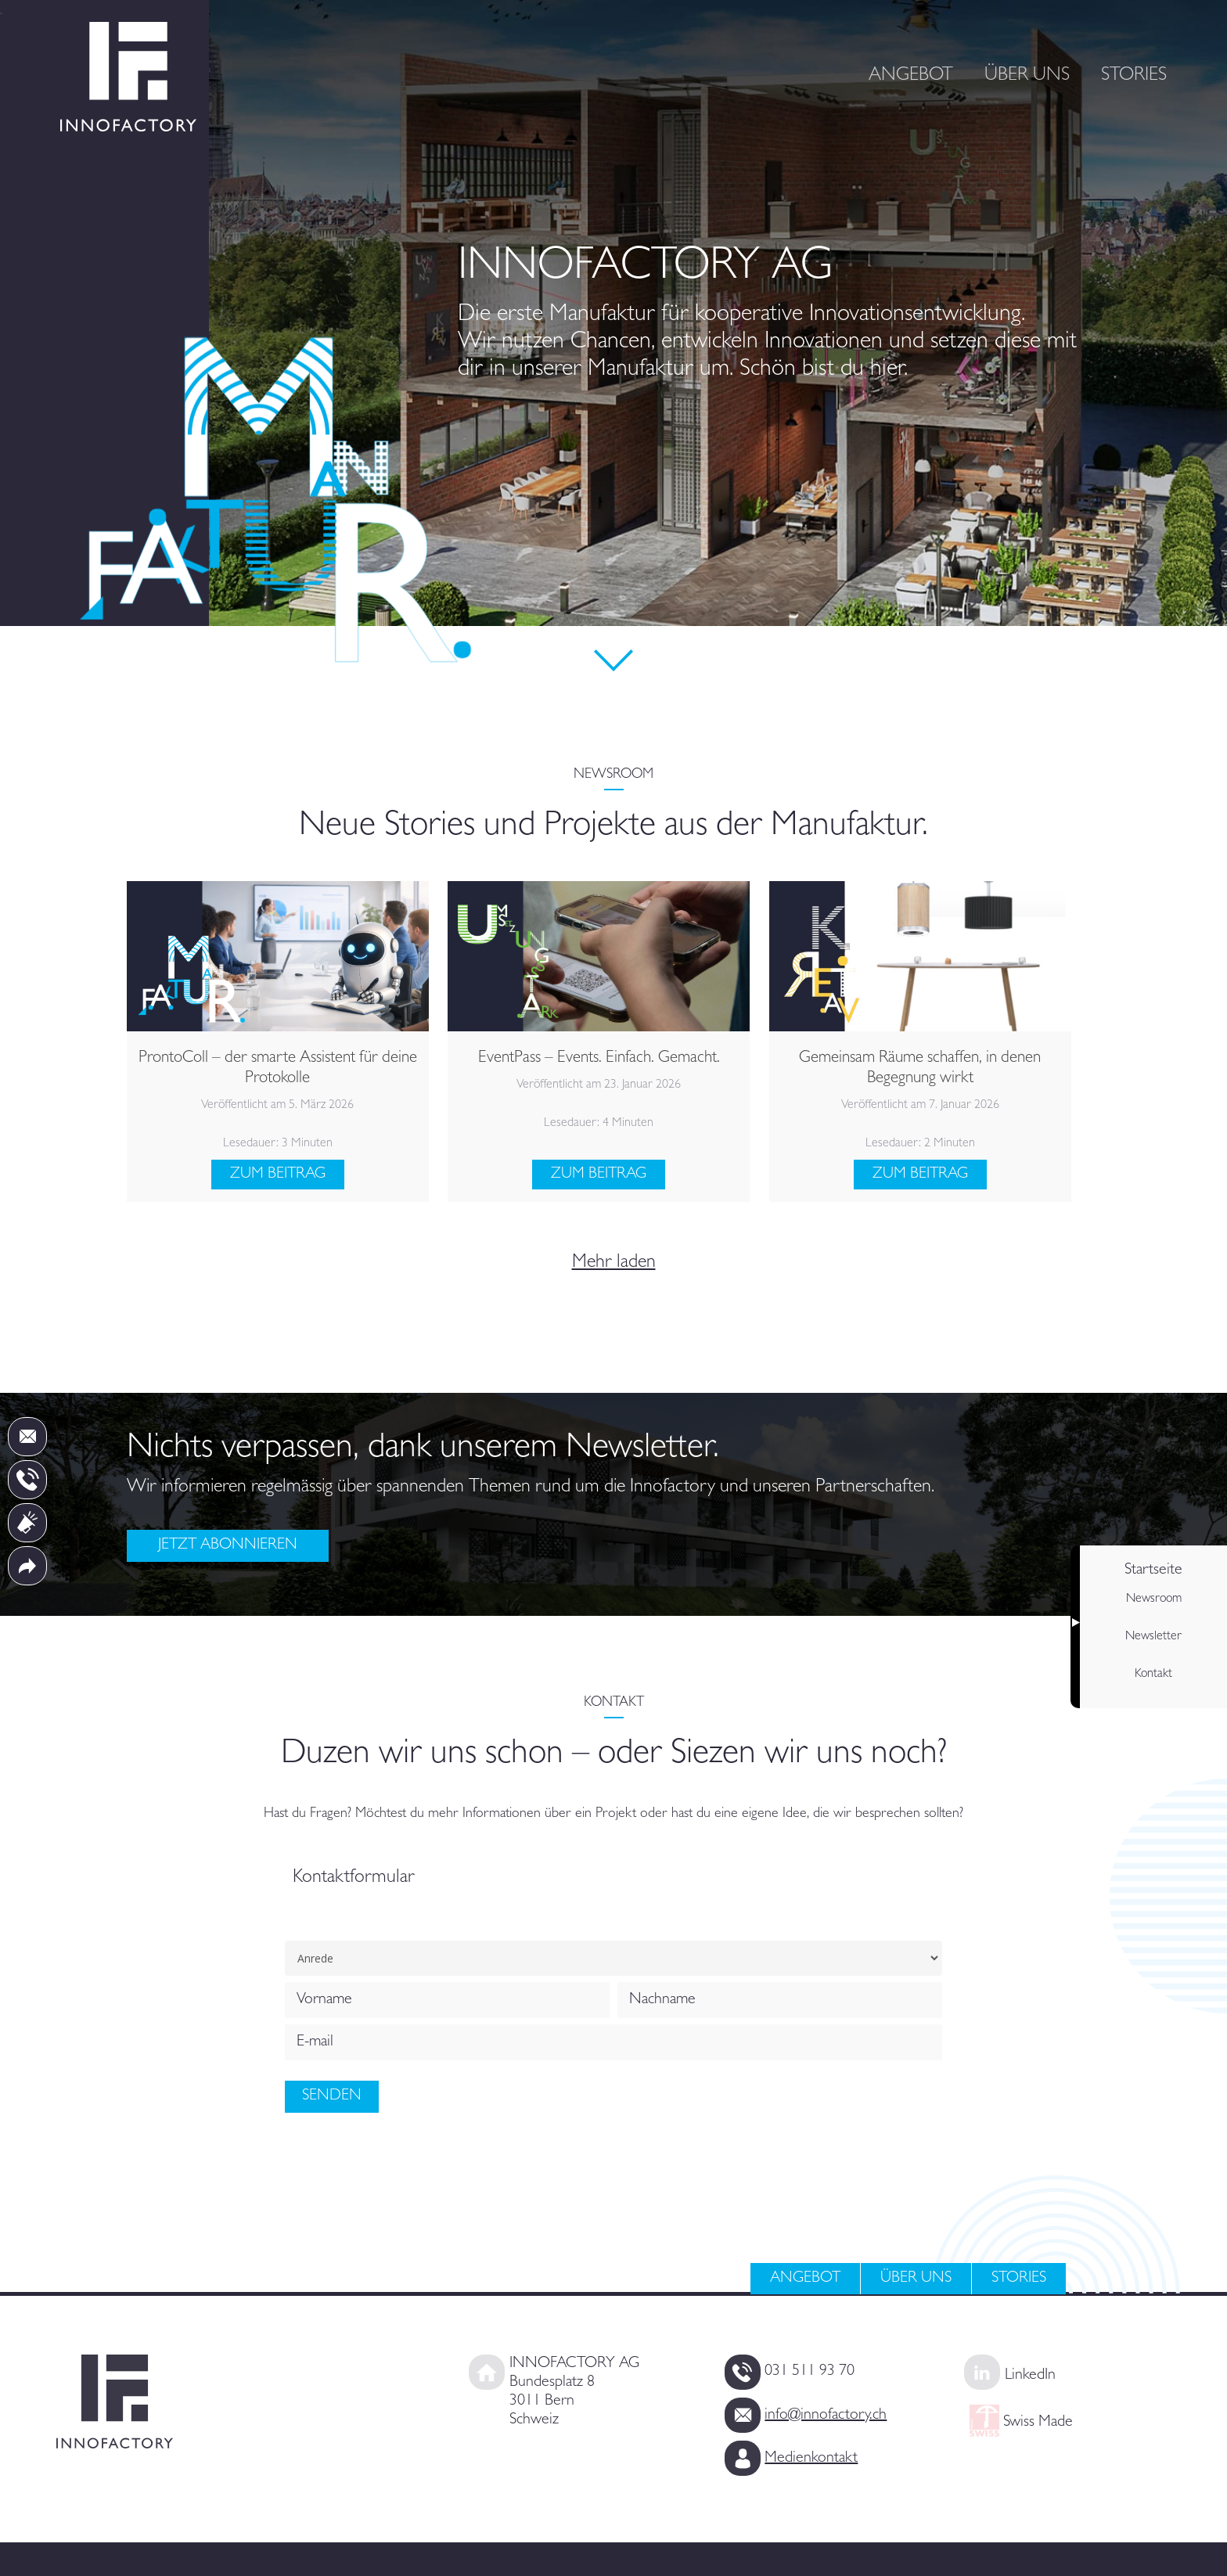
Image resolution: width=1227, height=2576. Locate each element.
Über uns (916, 2278)
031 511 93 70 (810, 2365)
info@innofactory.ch (826, 2393)
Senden (332, 2096)
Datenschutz (1028, 2549)
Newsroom (1154, 1599)
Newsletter (1153, 1637)
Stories (1018, 2278)
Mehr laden (614, 1263)
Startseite (1153, 1570)
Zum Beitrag (278, 1174)
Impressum (924, 2549)
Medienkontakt (811, 2421)
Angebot (805, 2278)
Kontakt (1153, 1674)
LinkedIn (1030, 2365)
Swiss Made (1036, 2400)
